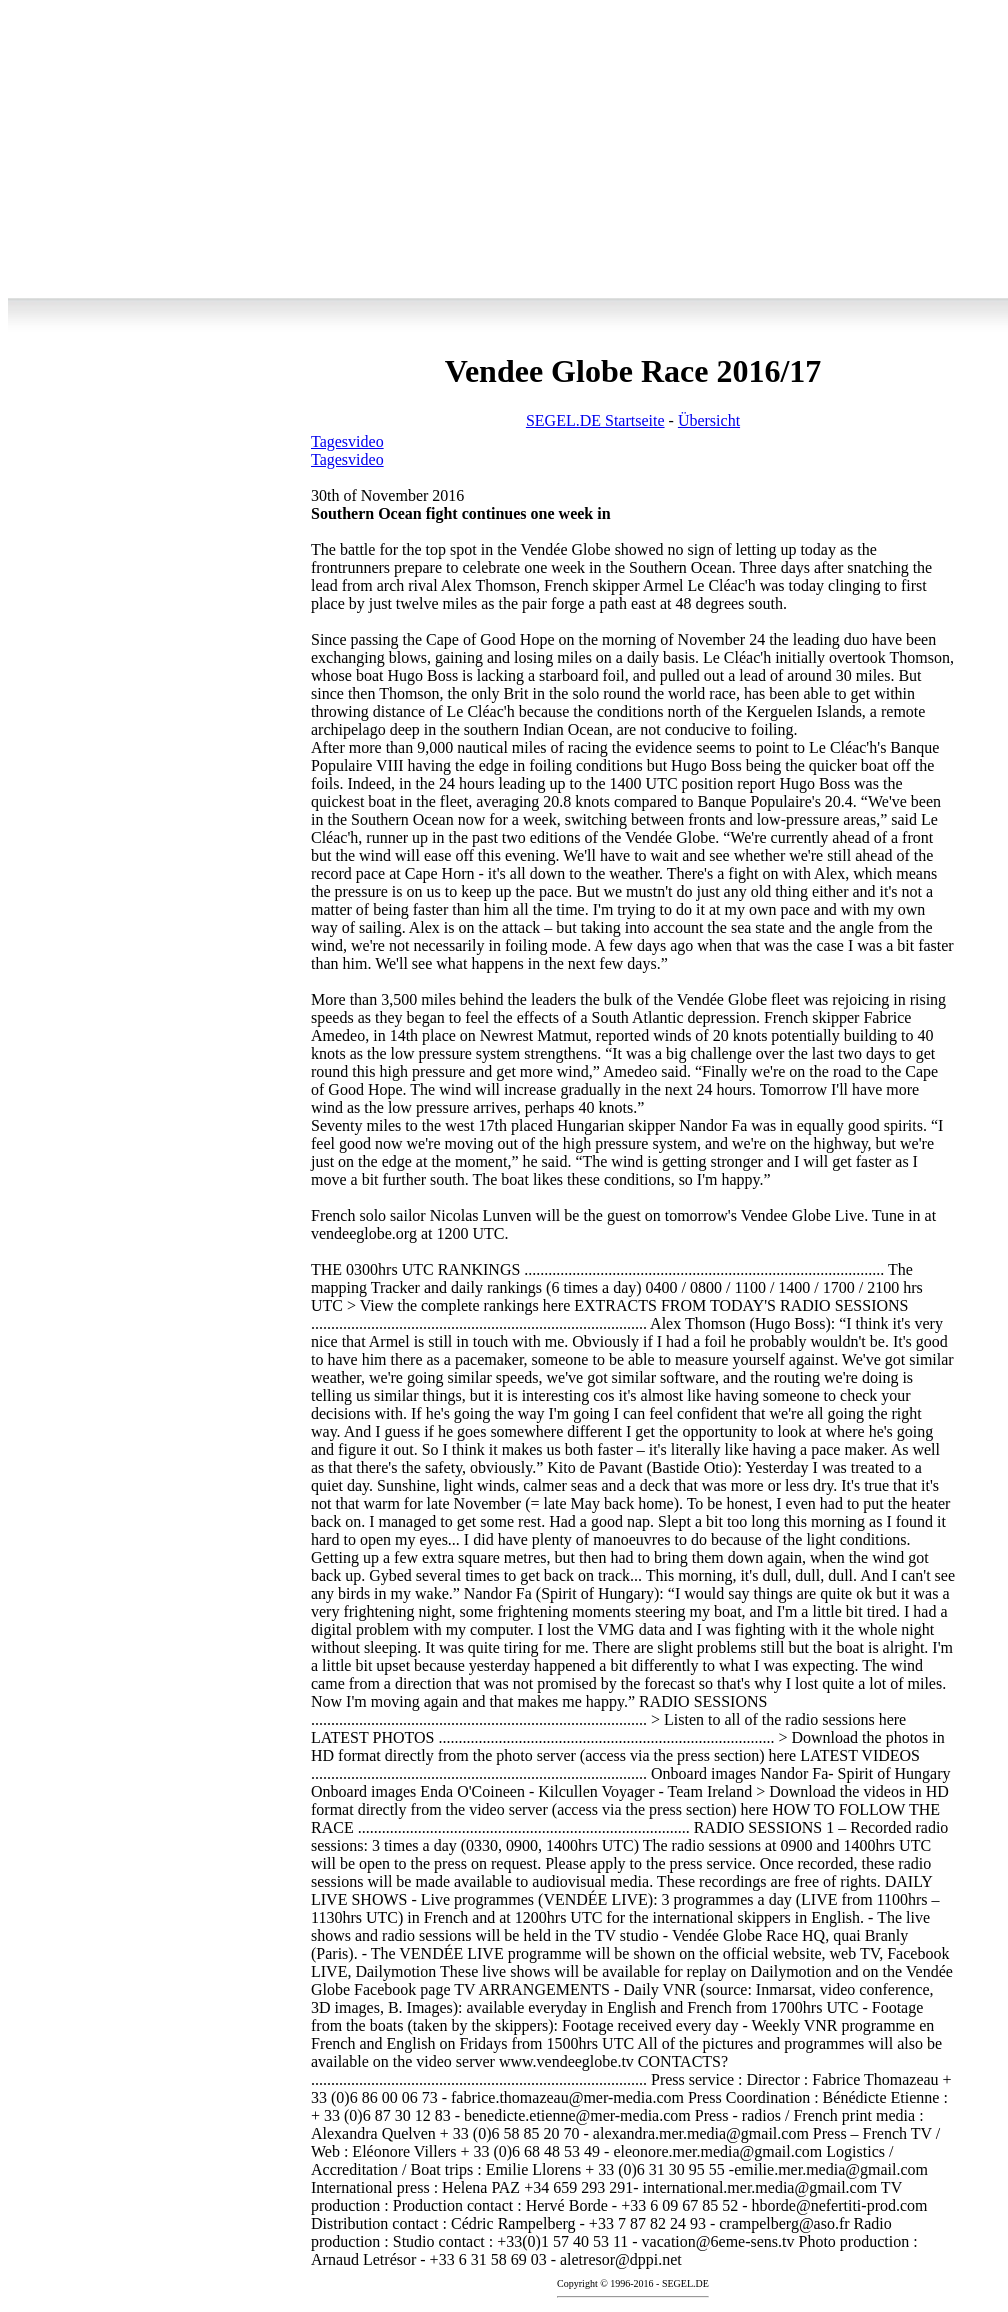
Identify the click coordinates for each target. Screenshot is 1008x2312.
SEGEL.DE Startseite (595, 420)
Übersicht (709, 420)
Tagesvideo (347, 441)
